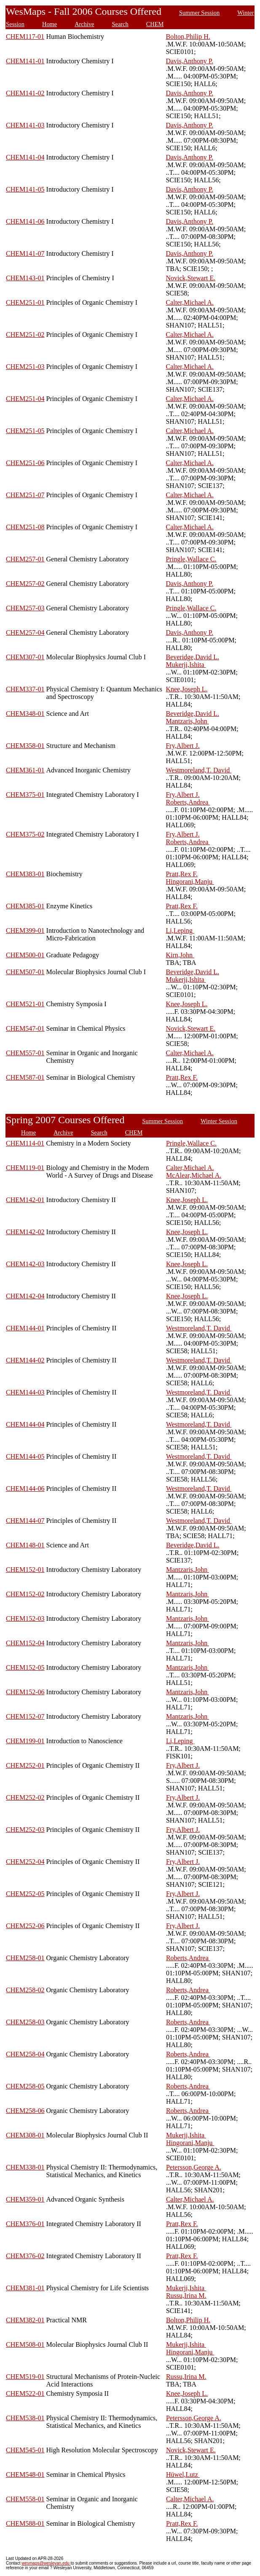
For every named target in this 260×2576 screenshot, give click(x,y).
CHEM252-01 (25, 1765)
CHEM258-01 (25, 1957)
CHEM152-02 (25, 1594)
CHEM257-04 (25, 632)
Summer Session (199, 12)
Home (49, 24)
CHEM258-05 (25, 2086)
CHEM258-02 (25, 1990)
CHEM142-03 (25, 1264)
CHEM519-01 (25, 2376)
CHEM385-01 (25, 906)
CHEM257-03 (25, 608)
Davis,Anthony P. (189, 61)
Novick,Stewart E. (190, 278)
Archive (84, 24)
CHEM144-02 (25, 1360)
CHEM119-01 (25, 1167)
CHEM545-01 (25, 2450)
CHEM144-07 (25, 1520)
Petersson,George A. (193, 2167)
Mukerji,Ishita (186, 664)
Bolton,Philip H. (188, 36)
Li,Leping (180, 930)
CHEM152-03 (25, 1618)
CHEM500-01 (25, 955)
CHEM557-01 (25, 1052)
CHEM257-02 (25, 583)
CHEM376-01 (25, 2223)
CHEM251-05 (25, 430)
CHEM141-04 (25, 157)
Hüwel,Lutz (183, 2474)
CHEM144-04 (25, 1424)
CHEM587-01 (25, 1077)
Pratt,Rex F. (182, 874)
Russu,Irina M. (186, 2295)
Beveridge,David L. (192, 657)
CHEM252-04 (25, 1861)
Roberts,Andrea (188, 802)
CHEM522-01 (25, 2393)
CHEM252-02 (25, 1797)
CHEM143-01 (25, 278)
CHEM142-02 (25, 1231)
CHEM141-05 (25, 189)
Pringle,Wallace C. (191, 559)
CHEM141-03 (25, 125)
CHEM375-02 (25, 834)
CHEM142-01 (25, 1199)
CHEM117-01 (25, 36)
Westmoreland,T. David (198, 770)
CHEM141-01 (25, 61)
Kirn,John (180, 955)
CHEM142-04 (25, 1296)
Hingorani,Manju (190, 881)
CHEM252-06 (25, 1925)
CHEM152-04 (25, 1643)
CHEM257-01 (25, 559)
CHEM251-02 (25, 334)
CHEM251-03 (25, 366)
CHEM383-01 (25, 874)
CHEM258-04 (25, 2054)
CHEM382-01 (25, 2320)
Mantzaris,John (187, 721)
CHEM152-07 (25, 1716)
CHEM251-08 (25, 527)
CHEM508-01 (25, 2344)
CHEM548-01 (25, 2474)
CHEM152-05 (25, 1667)
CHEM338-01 (25, 2167)
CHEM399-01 (25, 930)
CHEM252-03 (25, 1829)
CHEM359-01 (25, 2199)
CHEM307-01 (25, 657)
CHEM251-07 (25, 494)
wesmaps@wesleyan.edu (45, 2563)
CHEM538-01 (25, 2418)
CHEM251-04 (25, 398)
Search (120, 24)
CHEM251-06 (25, 462)
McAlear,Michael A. (193, 1175)
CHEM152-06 (25, 1692)
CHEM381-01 (25, 2288)
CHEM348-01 (25, 713)
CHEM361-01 (25, 770)
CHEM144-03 (25, 1392)
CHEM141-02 (25, 93)
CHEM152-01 (25, 1569)
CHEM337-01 (25, 689)
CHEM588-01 (25, 2523)
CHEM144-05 (25, 1456)
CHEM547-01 (25, 1028)
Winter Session (219, 1121)
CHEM (155, 24)
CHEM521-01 (25, 1004)
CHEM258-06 (25, 2110)
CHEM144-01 (25, 1328)
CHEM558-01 (25, 2499)
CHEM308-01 (25, 2135)
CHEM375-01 (25, 794)
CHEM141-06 (25, 221)
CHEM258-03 (25, 2022)
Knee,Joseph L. (186, 689)
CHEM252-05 (25, 1893)
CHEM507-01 (25, 971)
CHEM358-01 (25, 745)
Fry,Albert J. (182, 745)
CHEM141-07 (25, 253)
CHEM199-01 (25, 1740)
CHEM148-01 (25, 1545)
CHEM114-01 (25, 1143)
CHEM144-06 (25, 1488)
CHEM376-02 (25, 2255)
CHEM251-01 (25, 302)
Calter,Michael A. (190, 302)
